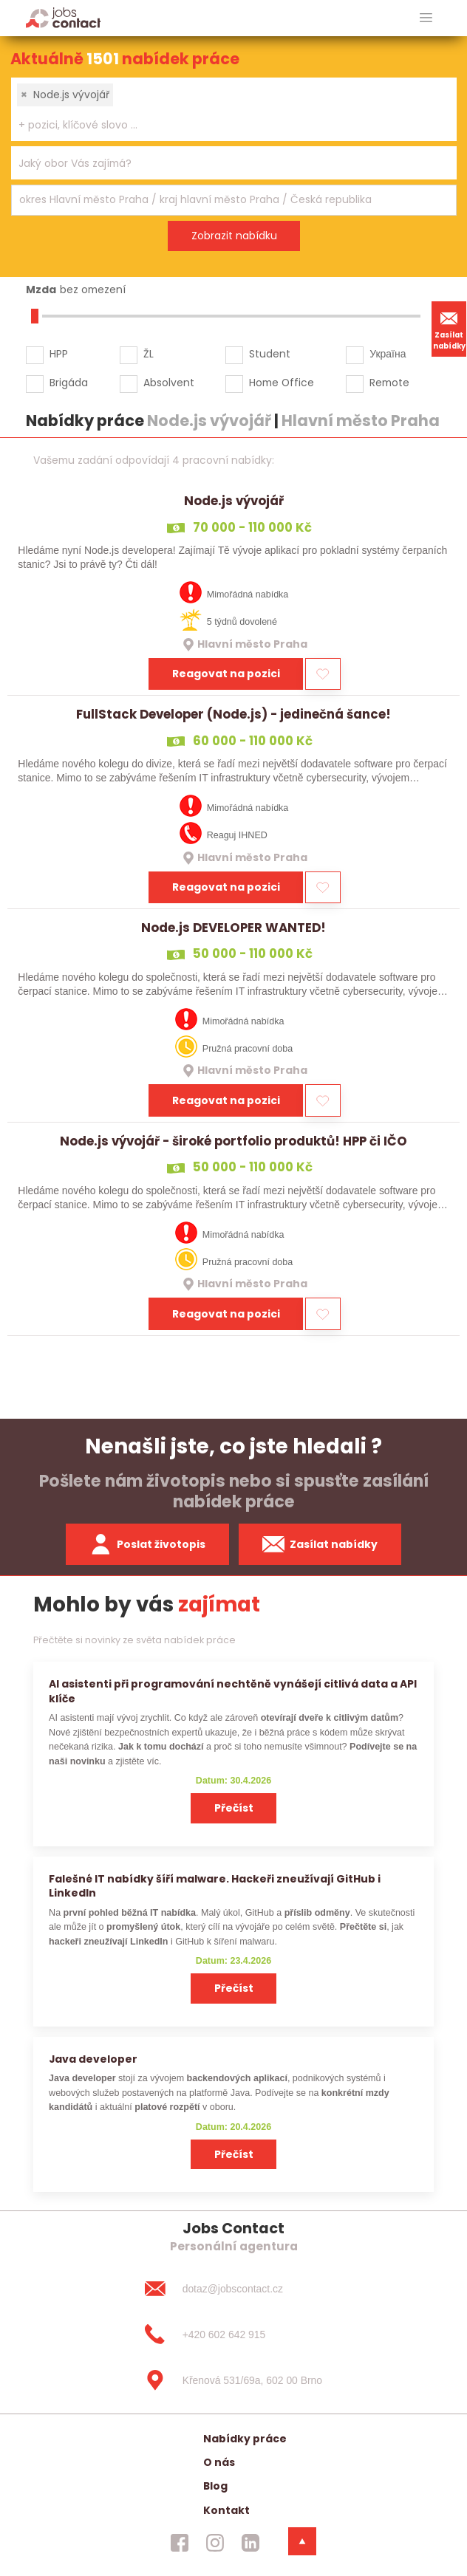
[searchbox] (224, 125)
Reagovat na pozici (226, 673)
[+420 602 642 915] (233, 2334)
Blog (215, 2486)
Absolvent (168, 382)
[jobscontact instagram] (215, 2542)
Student (269, 353)
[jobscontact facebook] (179, 2542)
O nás (219, 2462)
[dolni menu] (302, 2541)
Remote (389, 382)
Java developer (93, 2059)
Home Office (281, 382)
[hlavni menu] (426, 18)
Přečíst (233, 1808)
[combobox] (234, 109)
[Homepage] (63, 17)
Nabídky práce (245, 2438)
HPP (59, 353)
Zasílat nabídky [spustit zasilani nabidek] (320, 1544)
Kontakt (226, 2510)
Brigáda (69, 382)
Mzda (41, 289)
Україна (387, 353)
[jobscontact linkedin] (250, 2542)
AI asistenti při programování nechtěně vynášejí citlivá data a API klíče (233, 1690)
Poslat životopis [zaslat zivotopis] (147, 1544)
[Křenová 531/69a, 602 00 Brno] (233, 2380)
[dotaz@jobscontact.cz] (233, 2288)
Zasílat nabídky (449, 328)
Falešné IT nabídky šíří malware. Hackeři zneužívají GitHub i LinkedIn (215, 1885)
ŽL (148, 353)
